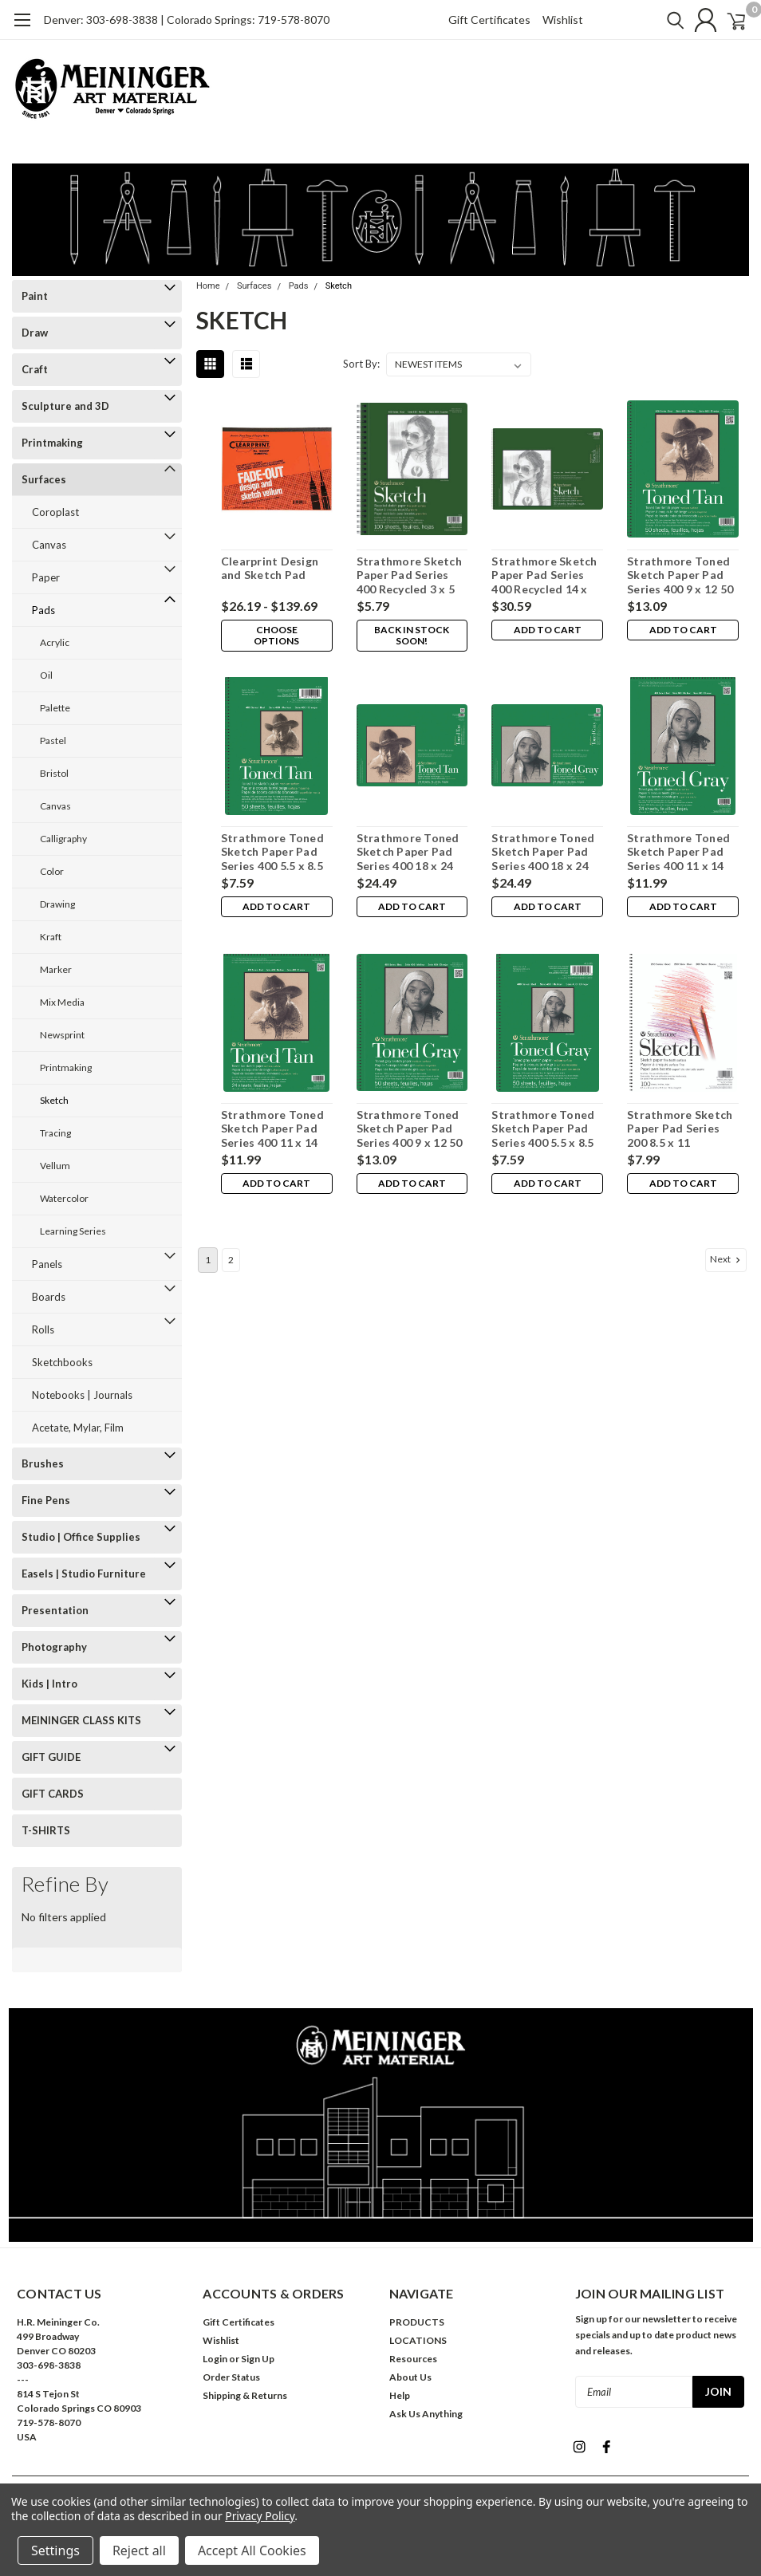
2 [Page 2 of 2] (231, 1260)
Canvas (49, 544)
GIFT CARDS (53, 1793)
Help (399, 2395)
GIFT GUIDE (51, 1757)
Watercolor (64, 1198)
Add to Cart (547, 630)
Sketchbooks (62, 1362)
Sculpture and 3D (65, 406)
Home (208, 286)
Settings (55, 2550)
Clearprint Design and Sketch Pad (268, 568)
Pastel (53, 740)
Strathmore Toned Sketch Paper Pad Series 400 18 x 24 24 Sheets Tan (406, 852)
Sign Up (257, 2359)
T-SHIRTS (46, 1830)
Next (726, 1259)
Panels (47, 1264)
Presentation (55, 1610)
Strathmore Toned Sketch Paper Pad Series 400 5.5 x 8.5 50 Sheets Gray (542, 1129)
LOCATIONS (418, 2340)
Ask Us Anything (426, 2414)
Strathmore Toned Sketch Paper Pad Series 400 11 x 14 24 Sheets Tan (270, 1129)
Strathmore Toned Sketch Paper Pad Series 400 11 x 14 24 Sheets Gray (678, 852)
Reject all (139, 2550)
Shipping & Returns (245, 2395)
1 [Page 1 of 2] (208, 1260)
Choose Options (275, 635)
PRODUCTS (416, 2322)
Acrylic (54, 642)
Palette (55, 708)
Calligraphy (63, 839)
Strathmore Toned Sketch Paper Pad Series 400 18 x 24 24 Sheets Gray (542, 852)
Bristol (54, 773)
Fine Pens (46, 1500)
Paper (46, 577)
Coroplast (55, 512)
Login (215, 2359)
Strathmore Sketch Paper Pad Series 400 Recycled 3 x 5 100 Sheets (407, 575)
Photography (54, 1647)
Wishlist (562, 19)
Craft (35, 369)
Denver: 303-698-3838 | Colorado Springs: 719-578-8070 (186, 19)
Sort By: (361, 363)
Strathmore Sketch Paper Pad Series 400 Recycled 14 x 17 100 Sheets (547, 575)
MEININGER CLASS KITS (81, 1720)
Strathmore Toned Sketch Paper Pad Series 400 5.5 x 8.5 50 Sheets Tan (270, 852)
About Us (410, 2377)
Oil (46, 675)
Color (52, 871)
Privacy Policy (259, 2515)
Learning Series (73, 1231)
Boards (48, 1296)
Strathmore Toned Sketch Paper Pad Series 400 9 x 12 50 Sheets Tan (680, 575)
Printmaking (52, 442)
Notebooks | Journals (82, 1394)
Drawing (57, 904)
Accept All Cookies (252, 2550)
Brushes (43, 1463)
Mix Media (62, 1002)
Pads (43, 610)
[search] (655, 20)
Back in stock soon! (410, 635)
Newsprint (62, 1035)
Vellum (55, 1166)
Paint (35, 296)
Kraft (50, 937)
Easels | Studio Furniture (84, 1573)
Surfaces (44, 479)
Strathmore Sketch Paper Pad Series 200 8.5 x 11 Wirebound (679, 1129)
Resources (413, 2359)
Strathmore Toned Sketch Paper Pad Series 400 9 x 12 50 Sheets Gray (408, 1129)
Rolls (43, 1329)
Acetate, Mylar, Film (78, 1427)
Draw (35, 332)
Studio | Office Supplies (81, 1536)
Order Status (231, 2377)
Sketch (54, 1100)
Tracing (55, 1133)
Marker (56, 969)
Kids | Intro (49, 1683)
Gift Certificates (489, 19)
